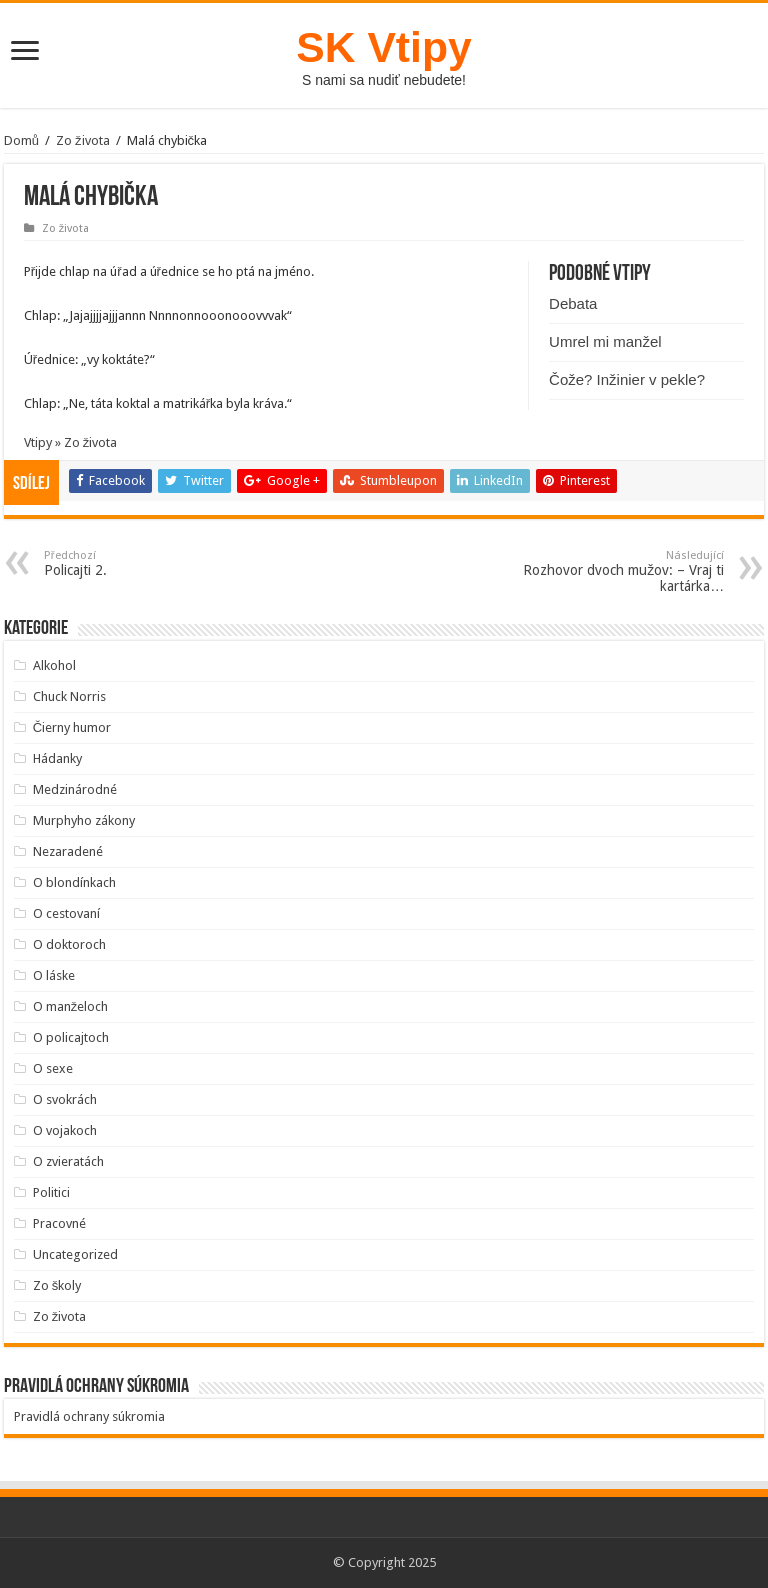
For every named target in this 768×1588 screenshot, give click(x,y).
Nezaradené (68, 851)
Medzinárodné (75, 789)
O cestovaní (66, 913)
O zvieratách (68, 1161)
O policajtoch (71, 1037)
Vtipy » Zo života (71, 442)
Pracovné (59, 1223)
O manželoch (71, 1006)
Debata (573, 303)
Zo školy (57, 1285)
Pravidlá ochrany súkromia (89, 1416)
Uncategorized (75, 1254)
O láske (54, 975)
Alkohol (54, 665)
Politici (51, 1192)
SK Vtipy (383, 47)
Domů (21, 140)
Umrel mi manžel (605, 341)
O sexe (53, 1068)
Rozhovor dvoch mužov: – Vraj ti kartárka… (621, 571)
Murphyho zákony (84, 820)
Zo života (83, 140)
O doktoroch (69, 944)
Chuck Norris (69, 696)
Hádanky (57, 758)
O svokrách (65, 1099)
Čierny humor (72, 727)
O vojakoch (65, 1130)
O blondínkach (74, 882)
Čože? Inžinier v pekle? (627, 379)
